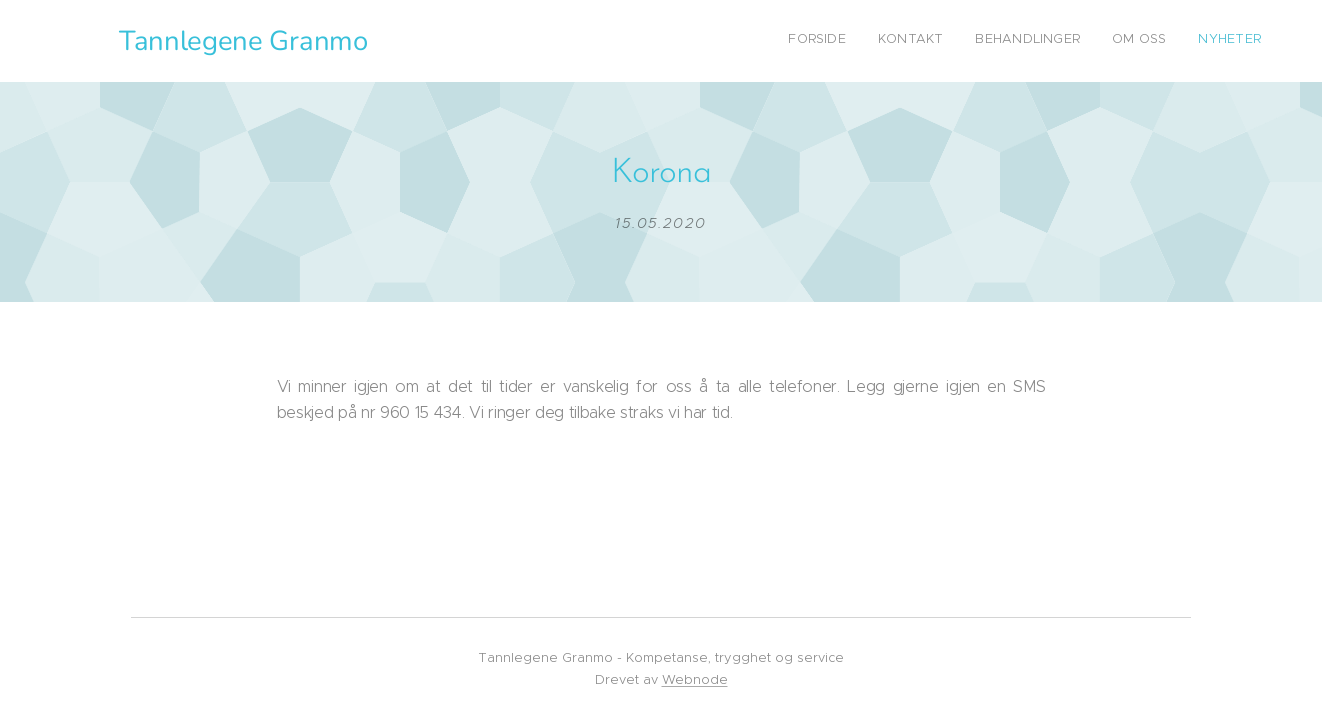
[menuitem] (1138, 41)
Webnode (695, 679)
